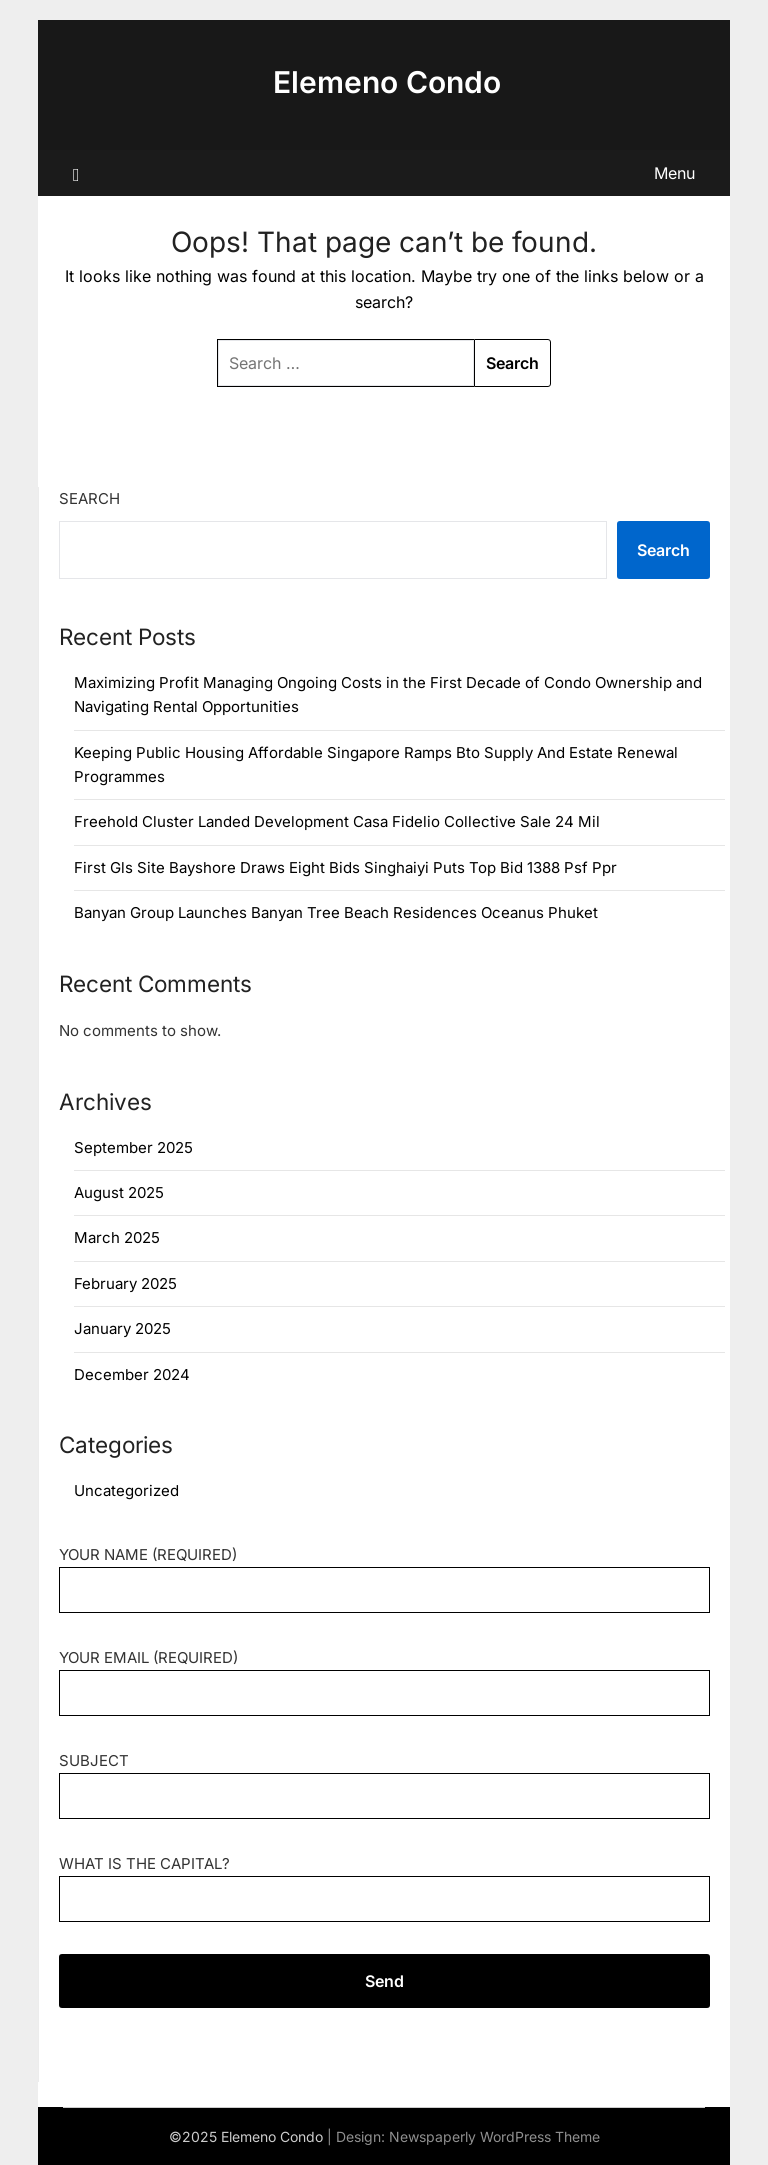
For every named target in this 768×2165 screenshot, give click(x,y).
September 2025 (133, 1147)
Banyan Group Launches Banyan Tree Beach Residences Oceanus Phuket (336, 912)
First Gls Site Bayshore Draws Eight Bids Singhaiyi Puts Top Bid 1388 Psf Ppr (345, 867)
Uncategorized (126, 1490)
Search (89, 498)
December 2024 (132, 1374)
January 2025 (122, 1328)
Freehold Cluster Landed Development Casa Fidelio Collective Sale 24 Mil (337, 821)
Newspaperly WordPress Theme (494, 2136)
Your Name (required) (384, 1572)
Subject (384, 1778)
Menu (674, 173)
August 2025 (119, 1192)
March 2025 (117, 1237)
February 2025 (125, 1283)
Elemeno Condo (387, 82)
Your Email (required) (384, 1675)
